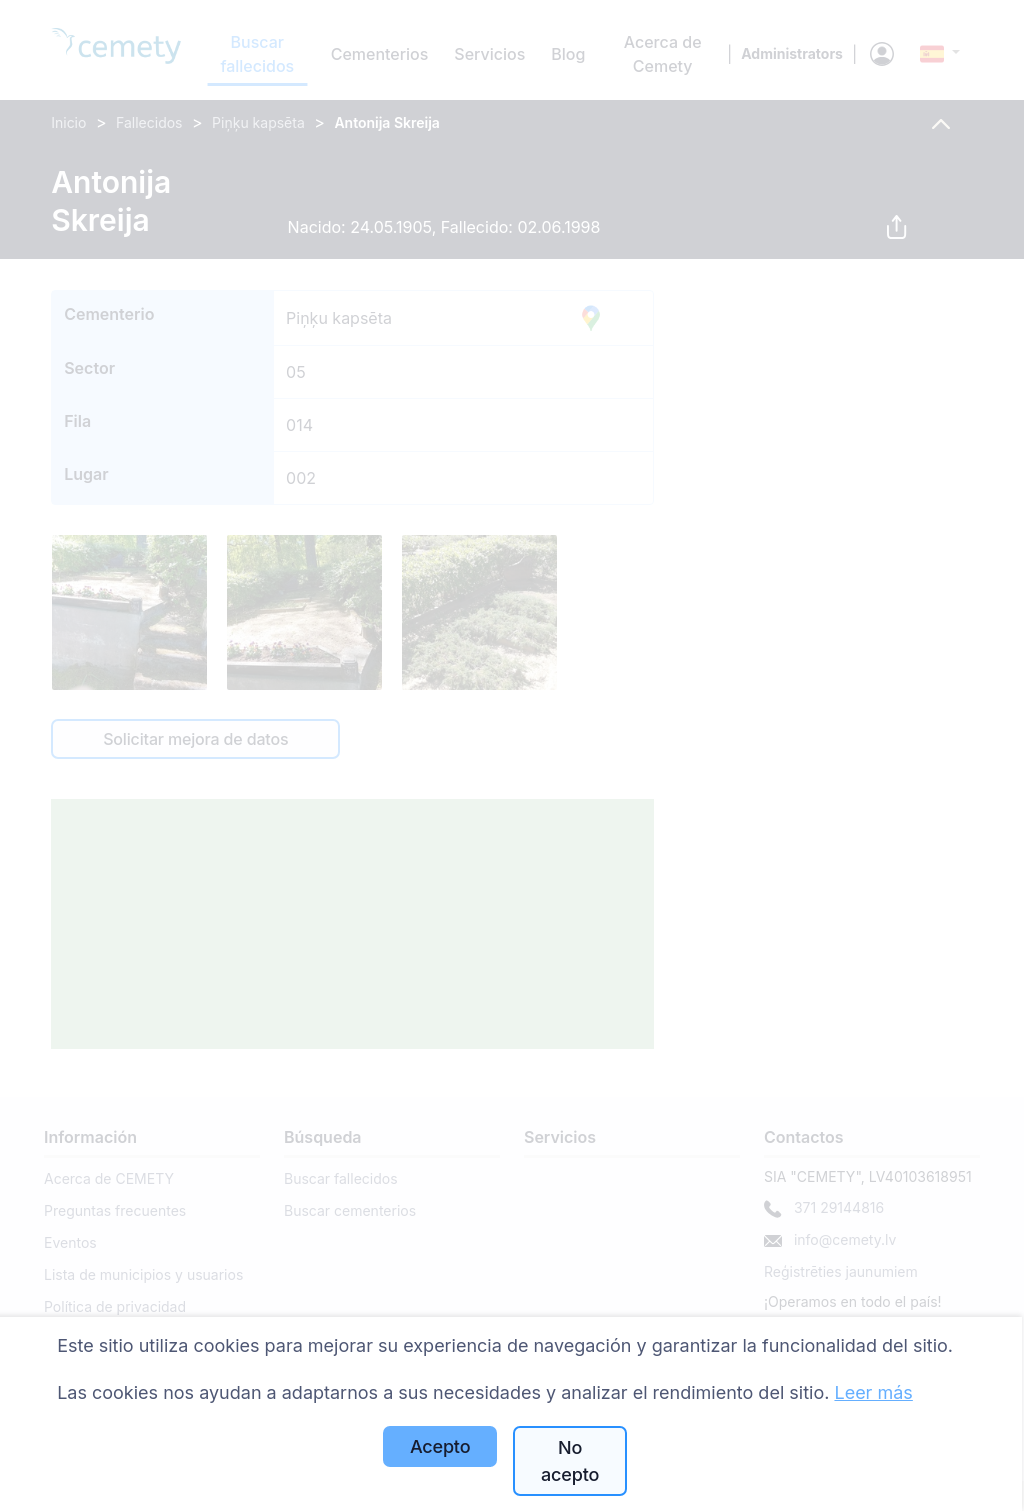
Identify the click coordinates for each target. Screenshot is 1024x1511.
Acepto (440, 1446)
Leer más (873, 1392)
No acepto (570, 1461)
